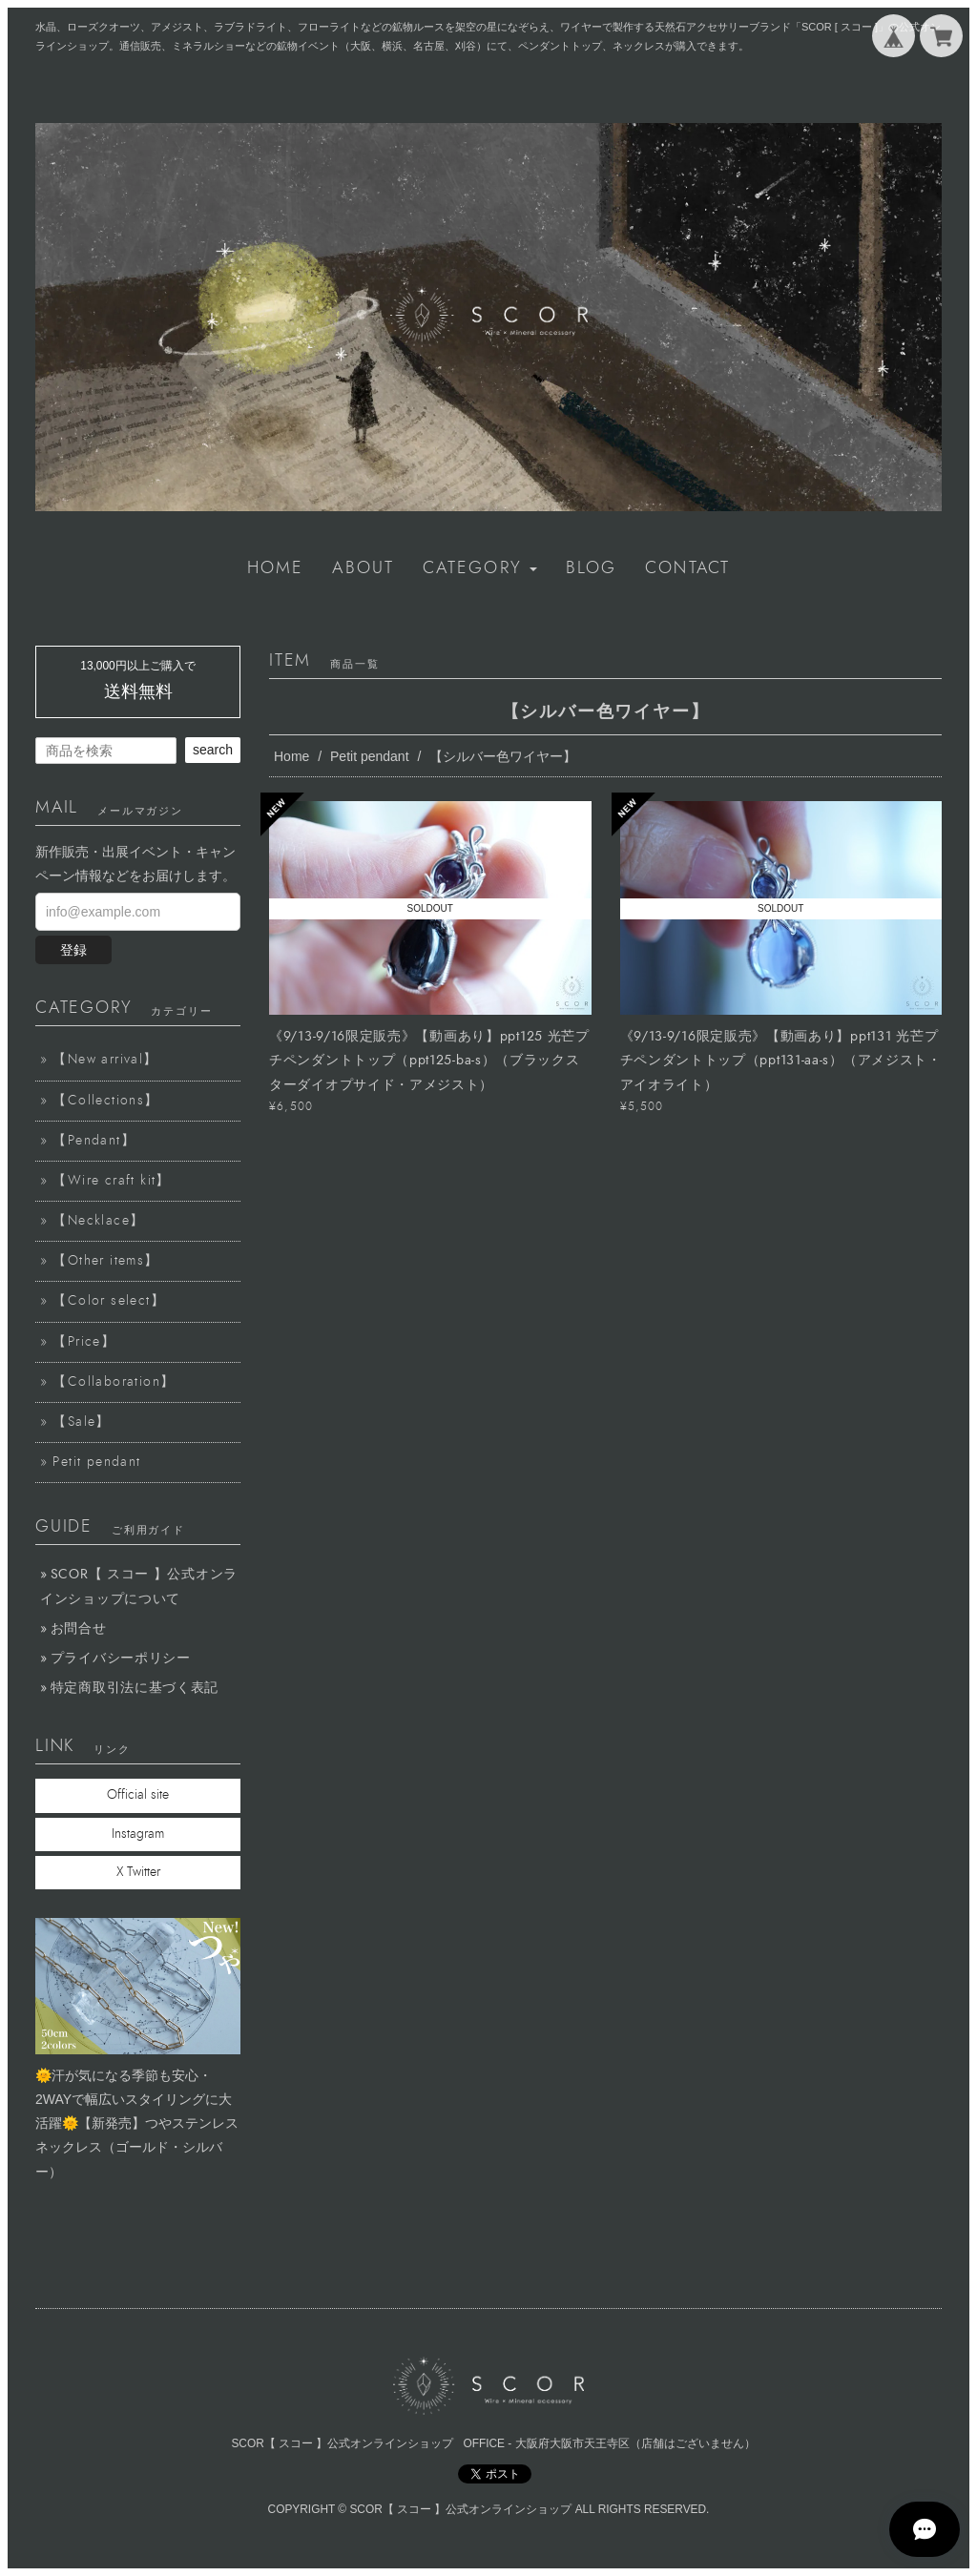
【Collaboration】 (113, 1382)
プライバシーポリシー (121, 1658)
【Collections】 (105, 1100)
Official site (138, 1795)
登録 (73, 950)
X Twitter (138, 1872)
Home (291, 756)
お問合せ (79, 1628)
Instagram (138, 1834)
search (213, 749)
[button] (479, 568)
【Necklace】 (98, 1220)
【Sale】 (81, 1422)
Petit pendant (369, 756)
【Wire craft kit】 (111, 1180)
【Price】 (83, 1342)
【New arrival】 (104, 1059)
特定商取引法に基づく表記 (134, 1688)
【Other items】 (105, 1260)
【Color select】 (108, 1301)
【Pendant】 (93, 1140)
